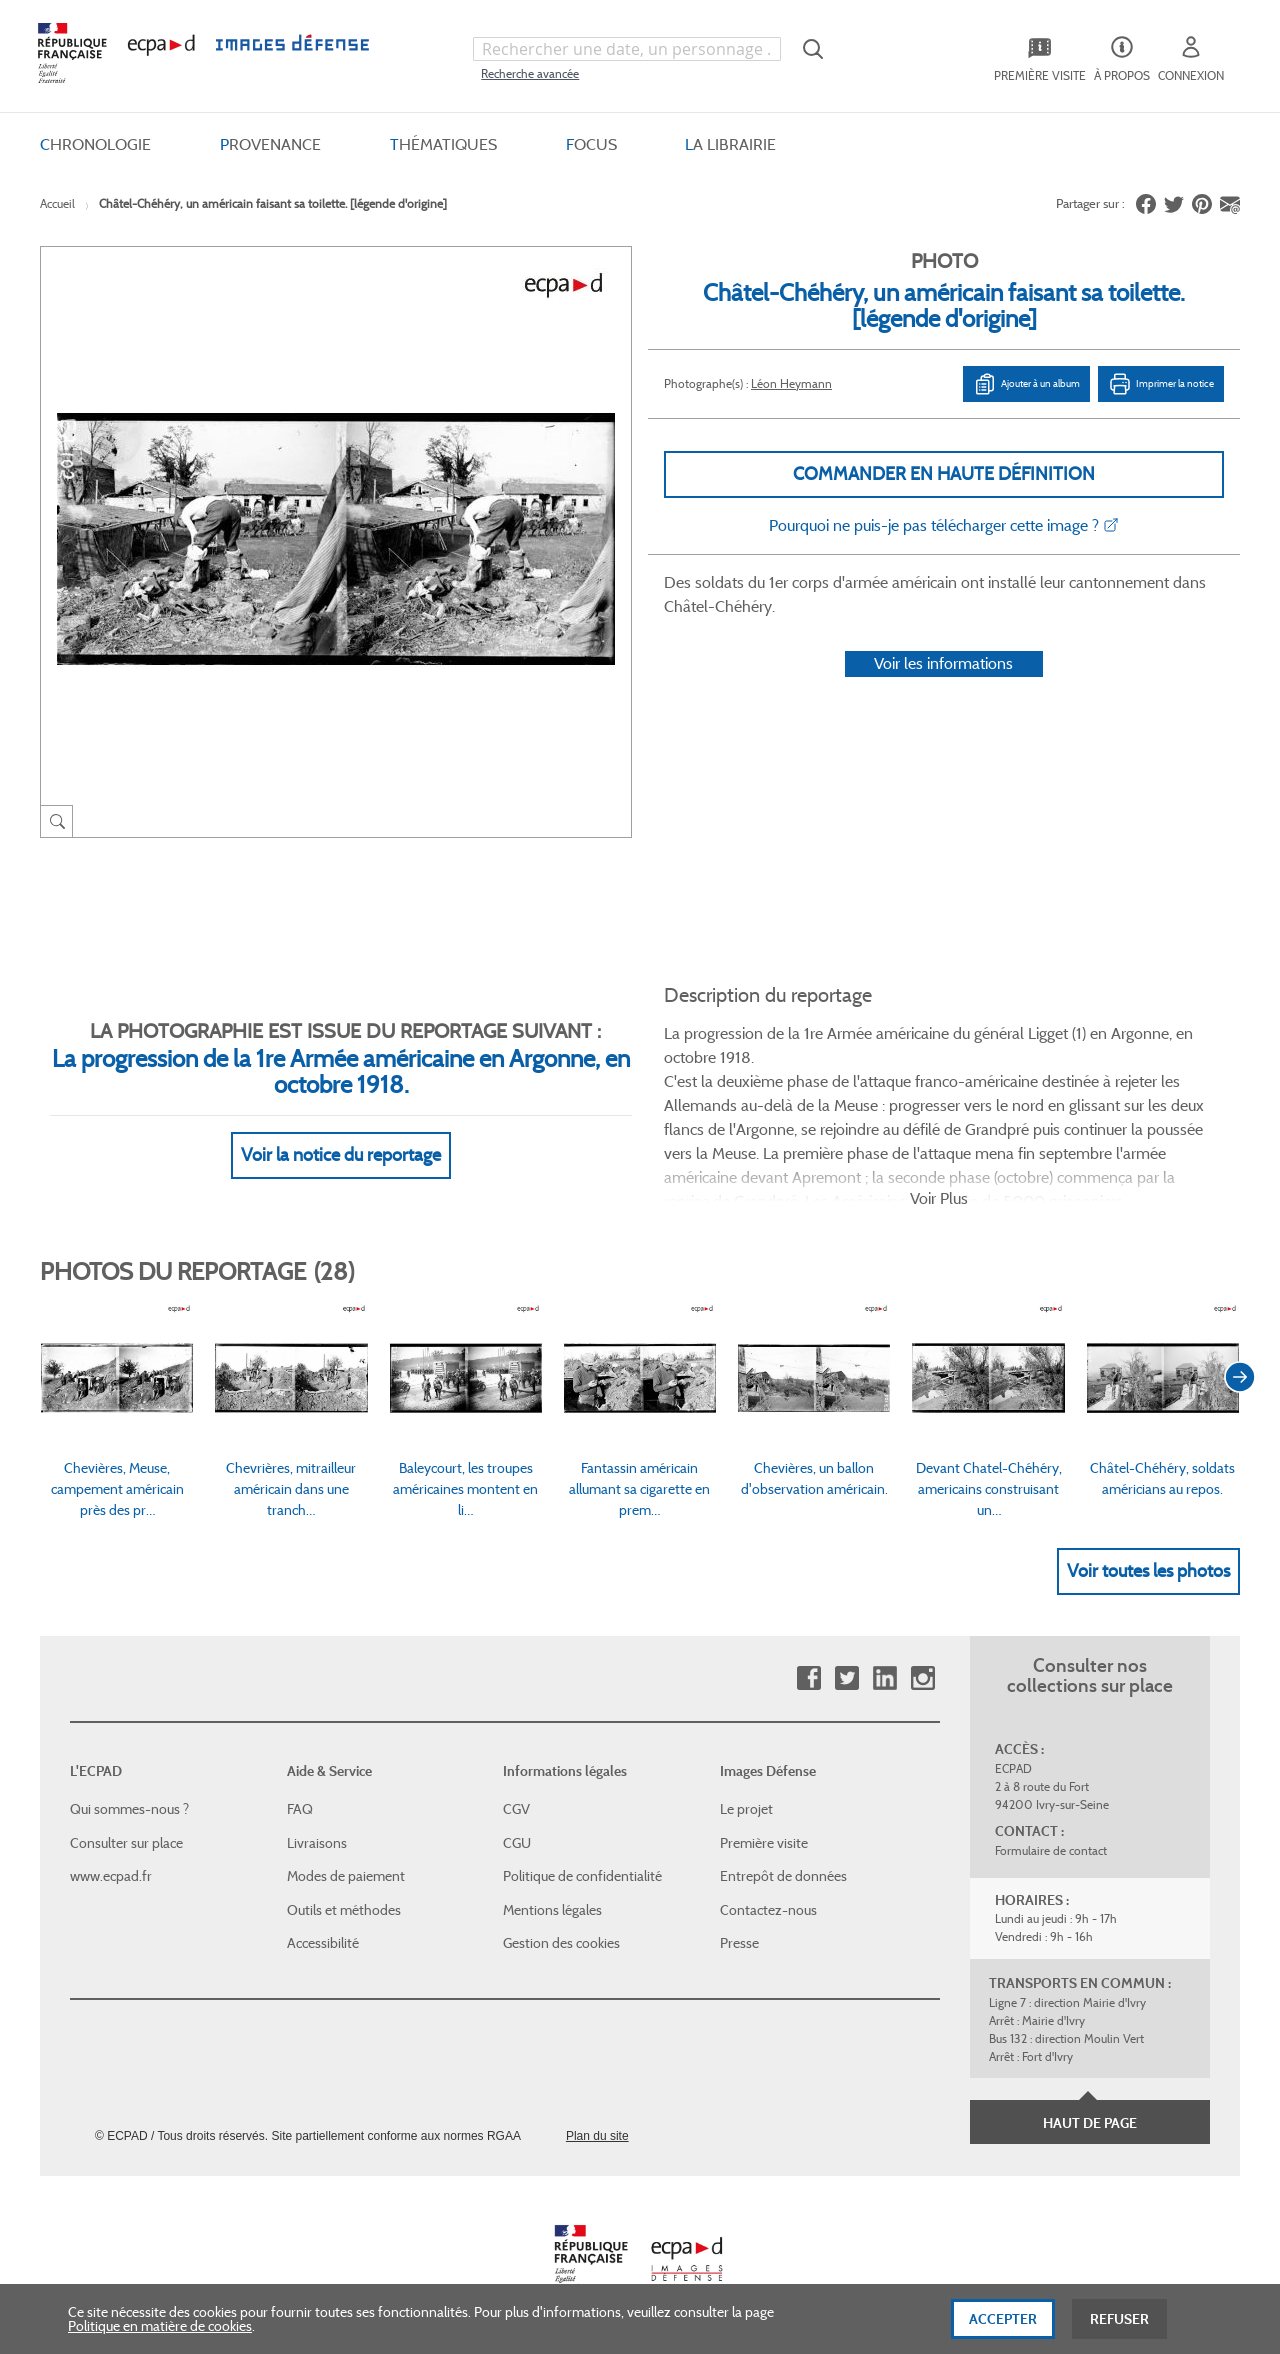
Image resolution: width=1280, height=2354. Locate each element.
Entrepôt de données (783, 1876)
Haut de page (1090, 2123)
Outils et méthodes (344, 1910)
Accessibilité (323, 1943)
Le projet (746, 1809)
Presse (739, 1943)
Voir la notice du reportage (341, 1155)
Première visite (764, 1843)
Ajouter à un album (1026, 384)
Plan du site (597, 2136)
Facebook (808, 1678)
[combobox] (627, 49)
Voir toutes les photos (1148, 1571)
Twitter (846, 1678)
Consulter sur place (126, 1843)
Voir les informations (943, 663)
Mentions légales (552, 1910)
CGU (517, 1843)
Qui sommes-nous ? (129, 1809)
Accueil (57, 203)
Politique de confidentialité (582, 1876)
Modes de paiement (346, 1876)
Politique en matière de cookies (160, 2339)
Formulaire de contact (1051, 1850)
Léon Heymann (791, 383)
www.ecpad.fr (111, 1876)
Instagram (922, 1678)
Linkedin (884, 1678)
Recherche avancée (530, 73)
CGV (516, 1809)
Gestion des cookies (561, 1943)
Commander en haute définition (944, 474)
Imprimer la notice (1161, 384)
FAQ (300, 1809)
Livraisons (317, 1843)
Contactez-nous (768, 1910)
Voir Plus (939, 1198)
